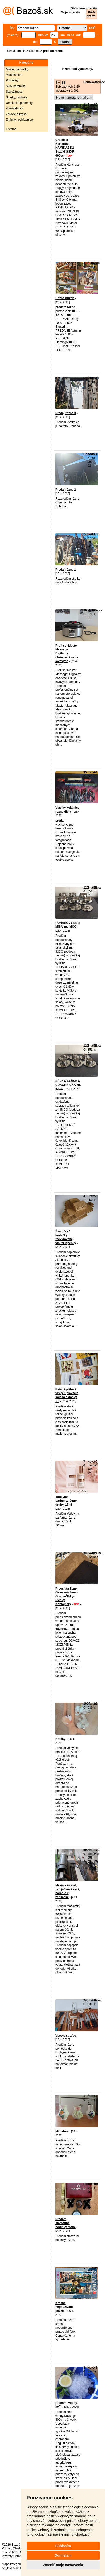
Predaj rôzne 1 (65, 569)
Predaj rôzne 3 (65, 413)
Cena (87, 82)
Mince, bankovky (17, 69)
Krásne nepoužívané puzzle (64, 2307)
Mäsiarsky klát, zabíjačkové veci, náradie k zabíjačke (67, 1891)
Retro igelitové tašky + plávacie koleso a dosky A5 (66, 1395)
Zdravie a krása (16, 114)
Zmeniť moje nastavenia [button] (63, 2565)
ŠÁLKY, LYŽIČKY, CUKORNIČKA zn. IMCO (68, 1084)
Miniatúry (62, 2131)
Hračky (60, 1739)
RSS (15, 2552)
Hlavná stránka (16, 51)
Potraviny (12, 80)
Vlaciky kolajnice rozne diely (67, 809)
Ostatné (34, 51)
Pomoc (6, 2548)
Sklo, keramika (16, 86)
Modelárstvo (14, 75)
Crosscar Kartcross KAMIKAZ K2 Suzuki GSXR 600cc (64, 147)
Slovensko (19, 2568)
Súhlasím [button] (63, 2546)
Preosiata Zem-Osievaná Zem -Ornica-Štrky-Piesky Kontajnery (66, 1596)
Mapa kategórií (12, 2564)
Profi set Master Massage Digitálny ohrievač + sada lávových (66, 653)
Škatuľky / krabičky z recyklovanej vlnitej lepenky (65, 1237)
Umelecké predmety (19, 103)
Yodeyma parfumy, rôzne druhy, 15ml (66, 1500)
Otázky (17, 2548)
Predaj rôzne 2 (65, 489)
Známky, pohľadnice (19, 119)
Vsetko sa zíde (65, 2035)
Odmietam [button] (62, 2555)
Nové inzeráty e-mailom (73, 97)
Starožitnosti (14, 91)
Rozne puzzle (64, 298)
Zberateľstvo (14, 108)
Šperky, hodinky (16, 97)
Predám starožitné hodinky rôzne (65, 2223)
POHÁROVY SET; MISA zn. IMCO (67, 925)
